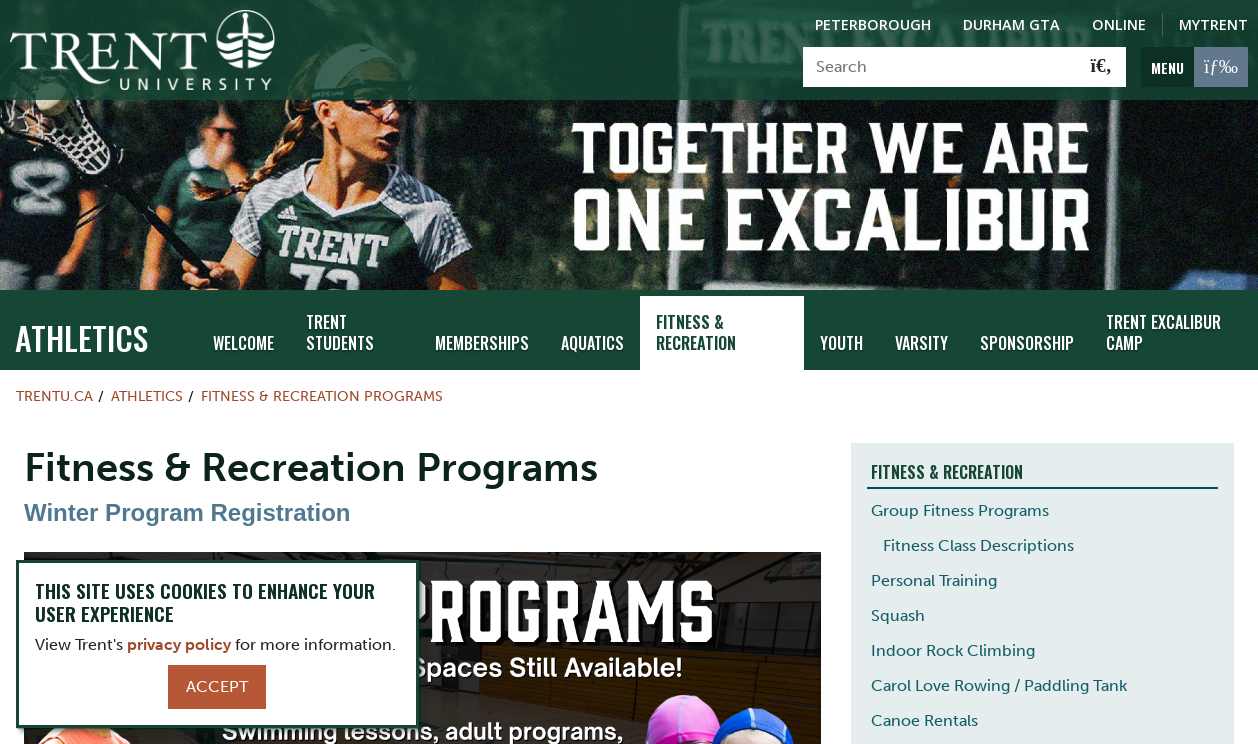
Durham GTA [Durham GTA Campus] (1011, 24)
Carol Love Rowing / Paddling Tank (999, 675)
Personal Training (934, 570)
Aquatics (592, 333)
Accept (217, 686)
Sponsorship (1027, 333)
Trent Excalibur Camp (1163, 322)
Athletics (81, 326)
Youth (841, 333)
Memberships (482, 333)
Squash (898, 605)
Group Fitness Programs (960, 500)
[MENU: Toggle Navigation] (1194, 67)
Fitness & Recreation (696, 322)
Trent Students (340, 322)
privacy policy (179, 644)
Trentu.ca (54, 385)
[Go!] (1101, 67)
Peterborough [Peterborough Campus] (873, 24)
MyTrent (1213, 24)
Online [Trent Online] (1119, 24)
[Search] (940, 67)
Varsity (921, 333)
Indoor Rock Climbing (953, 640)
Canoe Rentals (924, 710)
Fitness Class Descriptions (978, 535)
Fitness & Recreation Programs (322, 385)
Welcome (243, 333)
